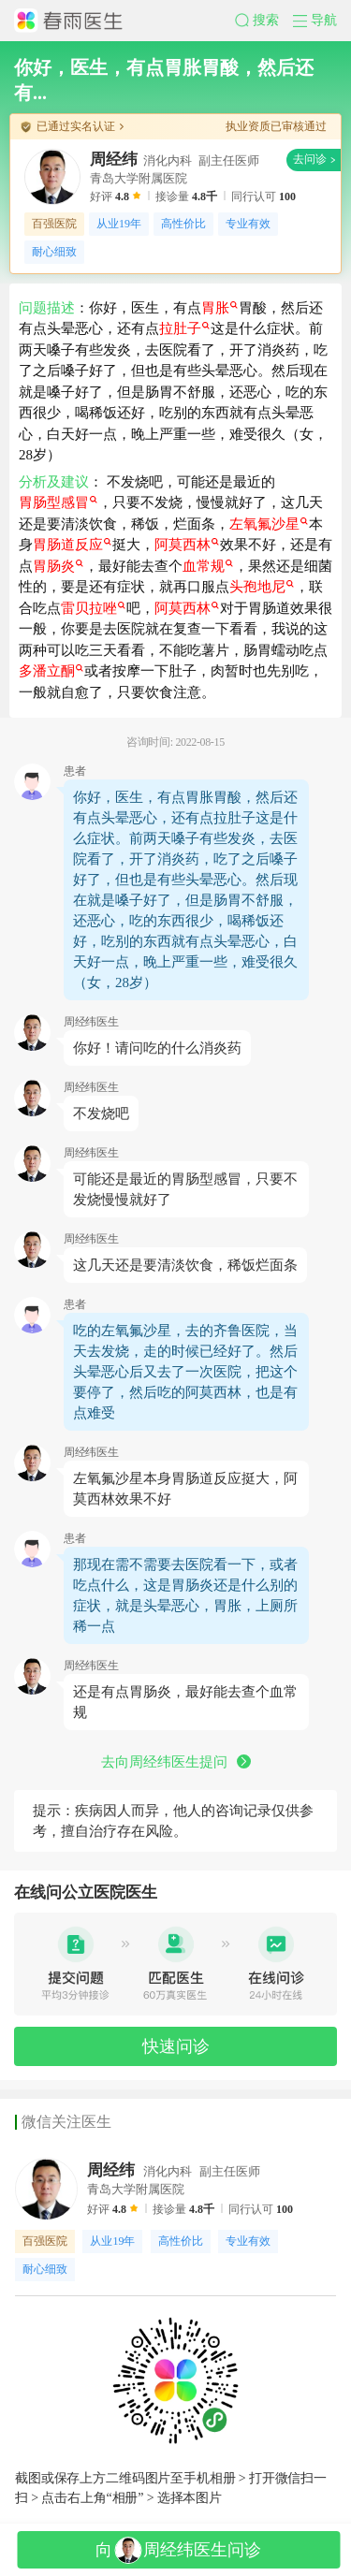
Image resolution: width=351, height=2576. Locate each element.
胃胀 (219, 307)
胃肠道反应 (72, 544)
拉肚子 (184, 328)
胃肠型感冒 (58, 502)
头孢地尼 (261, 586)
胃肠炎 (58, 566)
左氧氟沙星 (268, 524)
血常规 (208, 566)
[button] (264, 20)
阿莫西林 (186, 544)
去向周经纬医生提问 (176, 1761)
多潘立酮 (51, 670)
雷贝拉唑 (93, 608)
